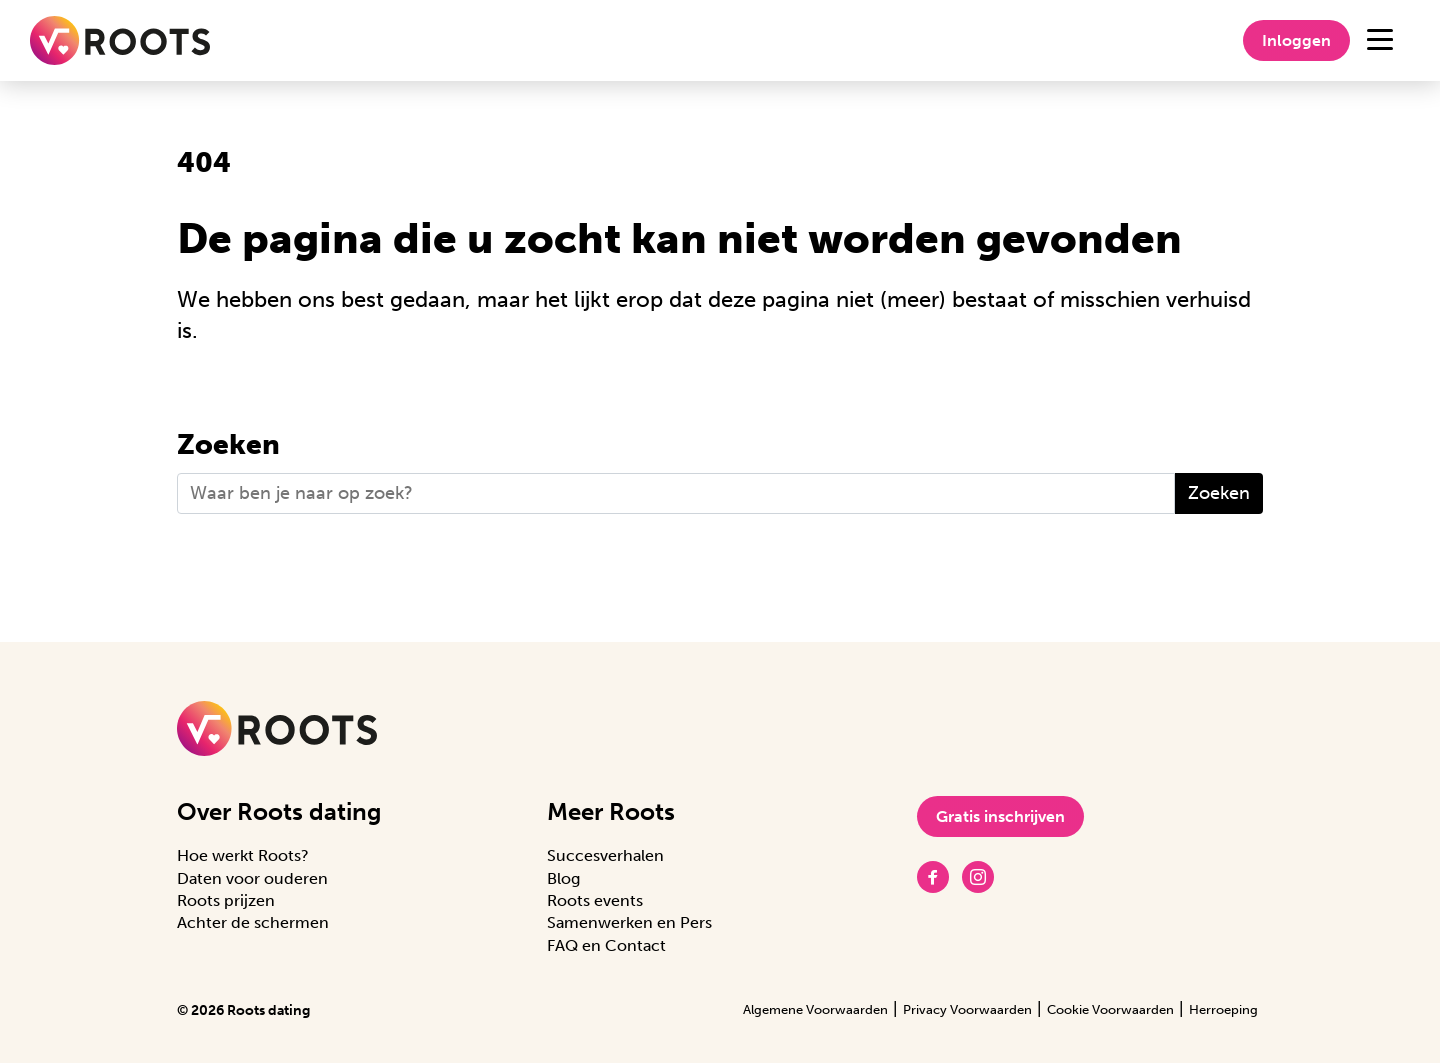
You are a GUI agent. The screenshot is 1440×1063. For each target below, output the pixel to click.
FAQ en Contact (606, 945)
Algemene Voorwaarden (815, 1009)
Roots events (595, 900)
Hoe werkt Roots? (243, 855)
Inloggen (1296, 40)
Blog (563, 878)
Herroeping (1223, 1009)
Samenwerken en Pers (629, 922)
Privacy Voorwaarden (967, 1009)
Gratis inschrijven (1000, 816)
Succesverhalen (605, 855)
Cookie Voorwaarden (1110, 1009)
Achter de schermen (253, 922)
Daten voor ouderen (252, 878)
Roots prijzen (226, 900)
